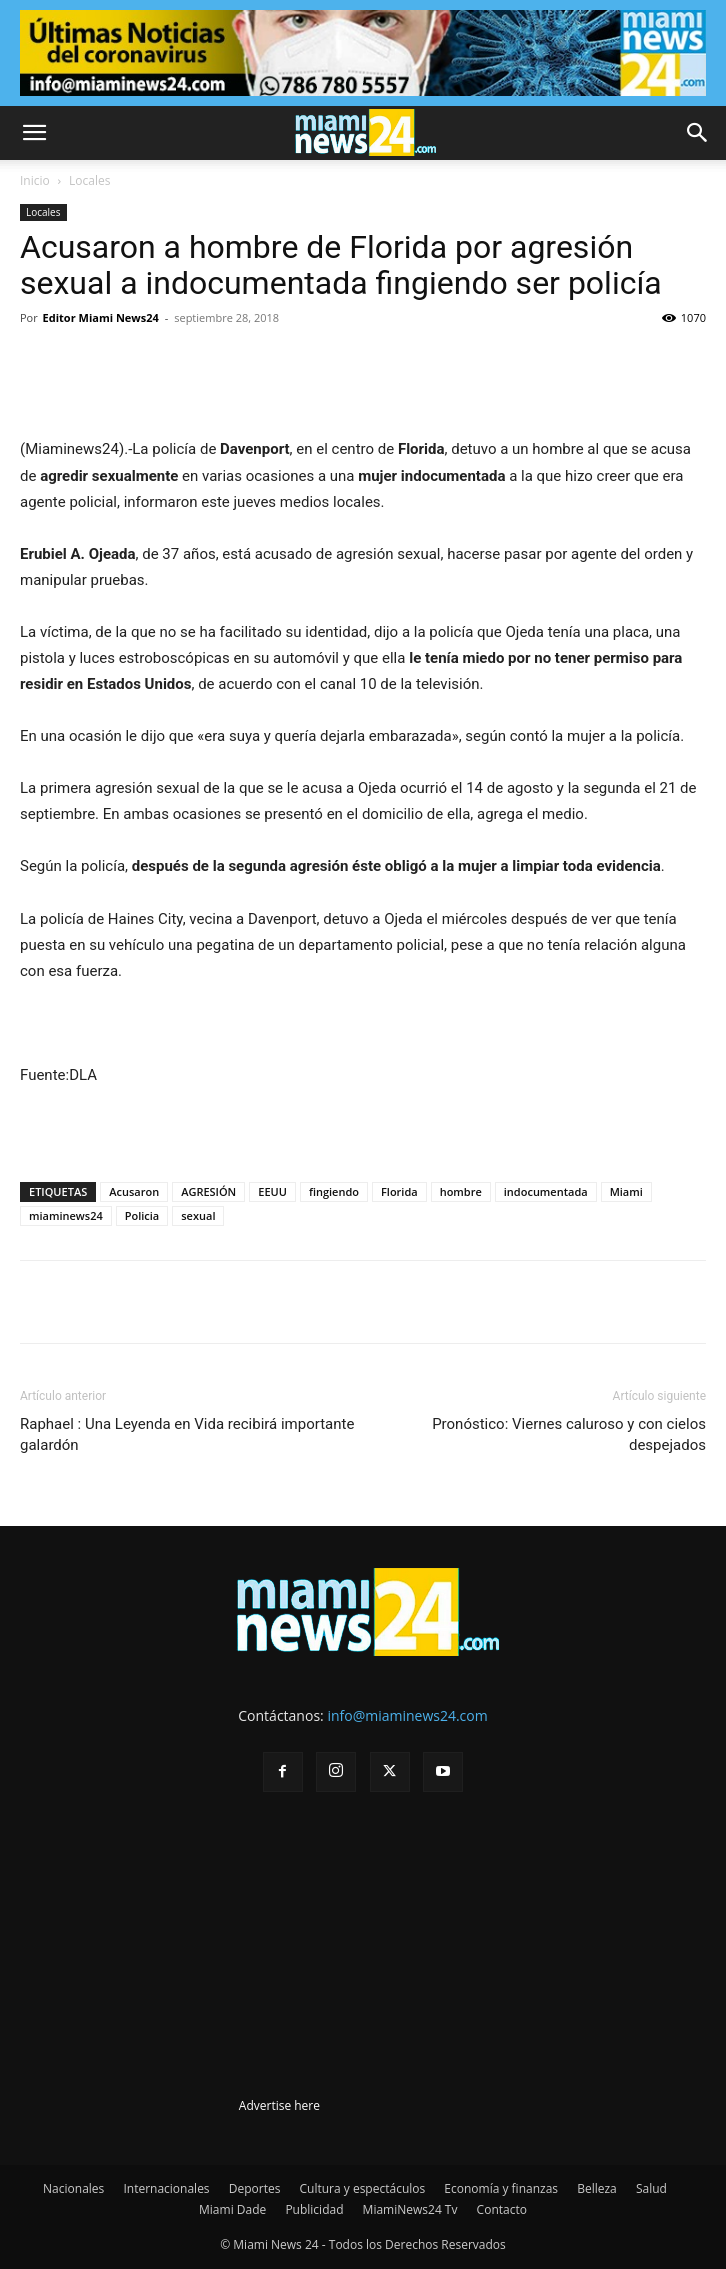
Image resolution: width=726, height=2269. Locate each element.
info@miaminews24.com (407, 1715)
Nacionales (73, 2188)
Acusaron (134, 1191)
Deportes (255, 2188)
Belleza (597, 2188)
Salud (651, 2188)
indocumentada (546, 1191)
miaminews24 (66, 1215)
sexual (198, 1215)
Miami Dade (232, 2209)
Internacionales (166, 2188)
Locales (89, 180)
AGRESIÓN (208, 1191)
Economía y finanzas (501, 2188)
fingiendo (334, 1191)
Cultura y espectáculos (363, 2188)
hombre (461, 1191)
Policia (142, 1215)
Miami (626, 1191)
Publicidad (314, 2209)
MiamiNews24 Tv (410, 2209)
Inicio (35, 180)
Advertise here (279, 2105)
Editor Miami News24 (101, 317)
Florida (399, 1191)
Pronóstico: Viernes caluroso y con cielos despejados (569, 1434)
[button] (34, 133)
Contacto (502, 2209)
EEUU (272, 1191)
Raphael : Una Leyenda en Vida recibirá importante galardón (187, 1434)
